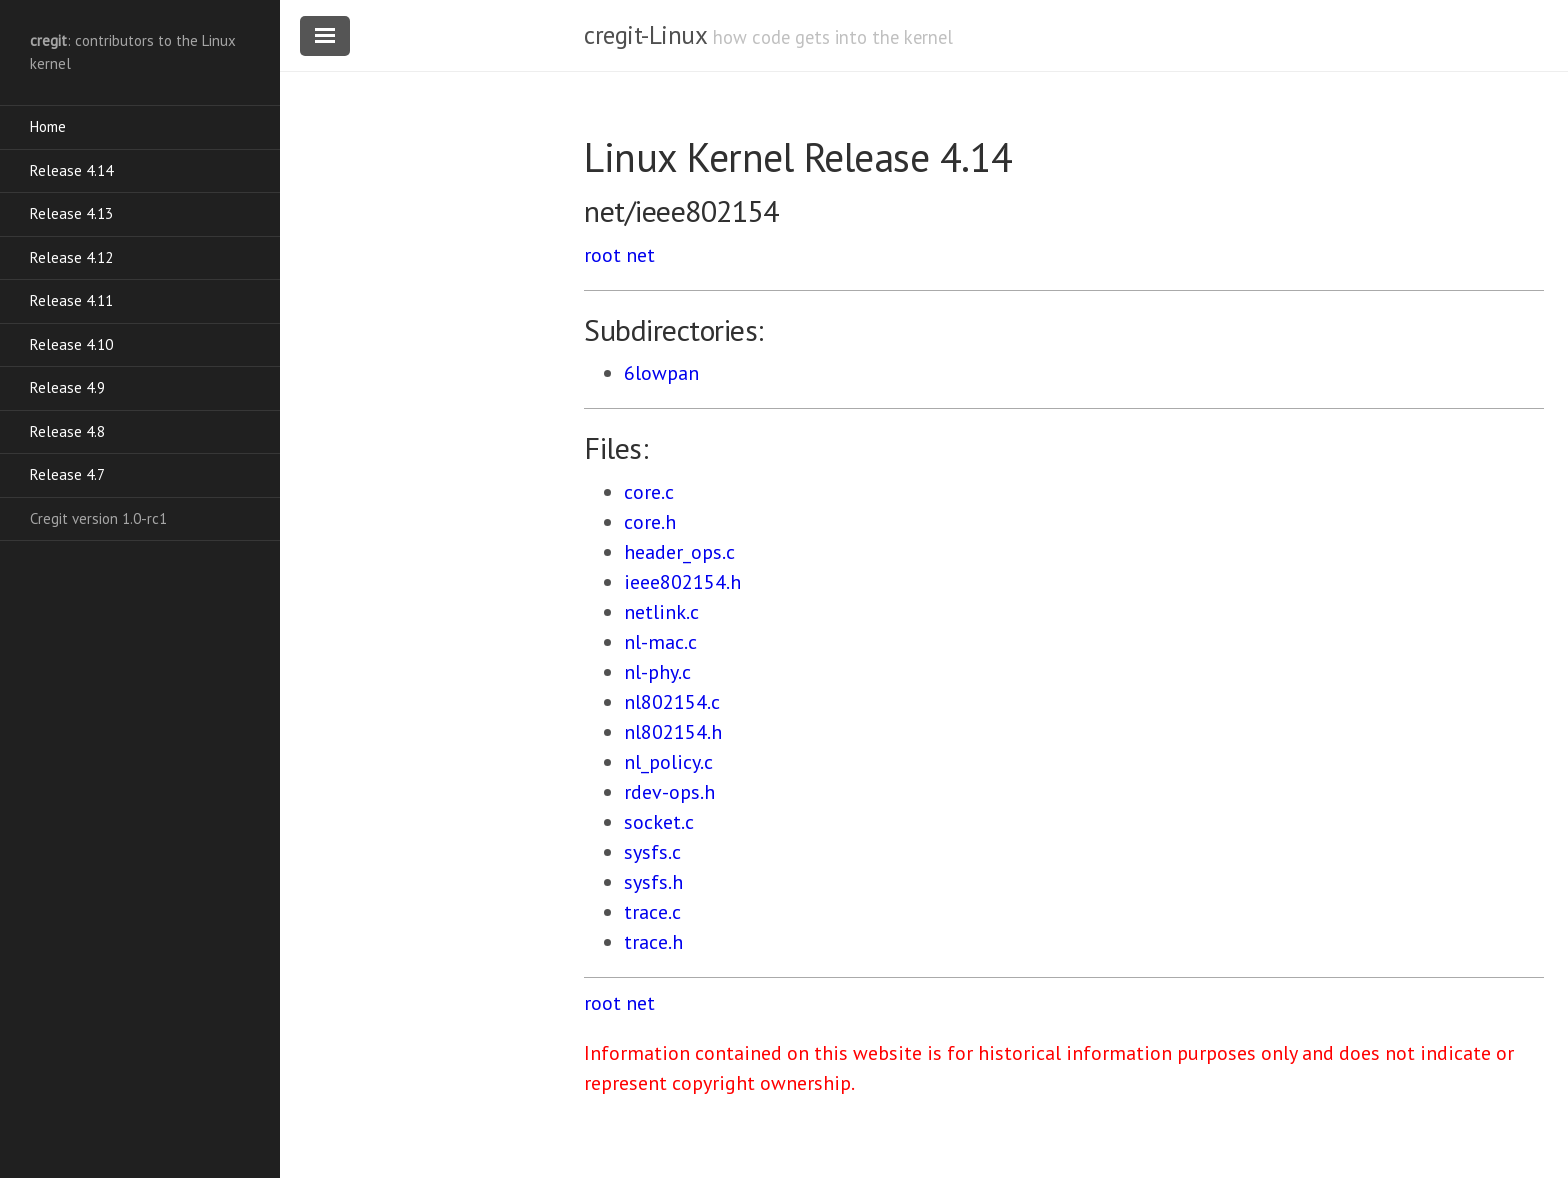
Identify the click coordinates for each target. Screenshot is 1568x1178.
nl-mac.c (660, 642)
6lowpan (661, 373)
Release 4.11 (71, 300)
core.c (649, 492)
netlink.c (661, 612)
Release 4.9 (67, 387)
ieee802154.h (682, 582)
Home (48, 126)
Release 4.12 (71, 257)
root (602, 255)
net (640, 255)
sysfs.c (652, 852)
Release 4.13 (71, 213)
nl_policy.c (668, 762)
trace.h (653, 942)
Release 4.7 (67, 474)
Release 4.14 (71, 170)
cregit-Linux (645, 35)
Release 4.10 (71, 344)
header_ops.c (679, 552)
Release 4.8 (67, 431)
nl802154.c (672, 702)
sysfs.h (653, 882)
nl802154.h (673, 732)
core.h (650, 522)
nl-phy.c (657, 672)
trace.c (652, 912)
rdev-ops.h (669, 792)
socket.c (659, 822)
